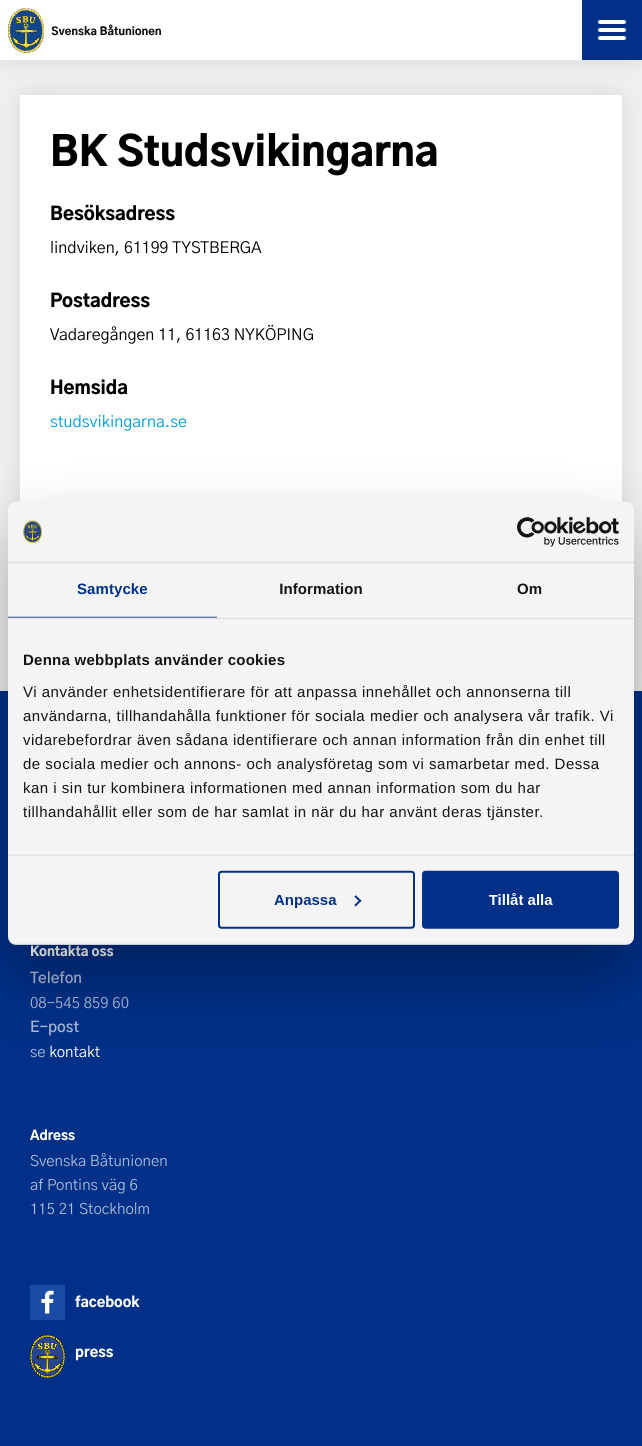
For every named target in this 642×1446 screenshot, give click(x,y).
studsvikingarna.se (118, 421)
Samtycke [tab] (112, 589)
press (94, 1351)
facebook (107, 1301)
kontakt (74, 1051)
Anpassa (317, 898)
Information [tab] (321, 589)
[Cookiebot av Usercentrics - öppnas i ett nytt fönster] (531, 532)
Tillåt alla (521, 898)
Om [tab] (529, 589)
